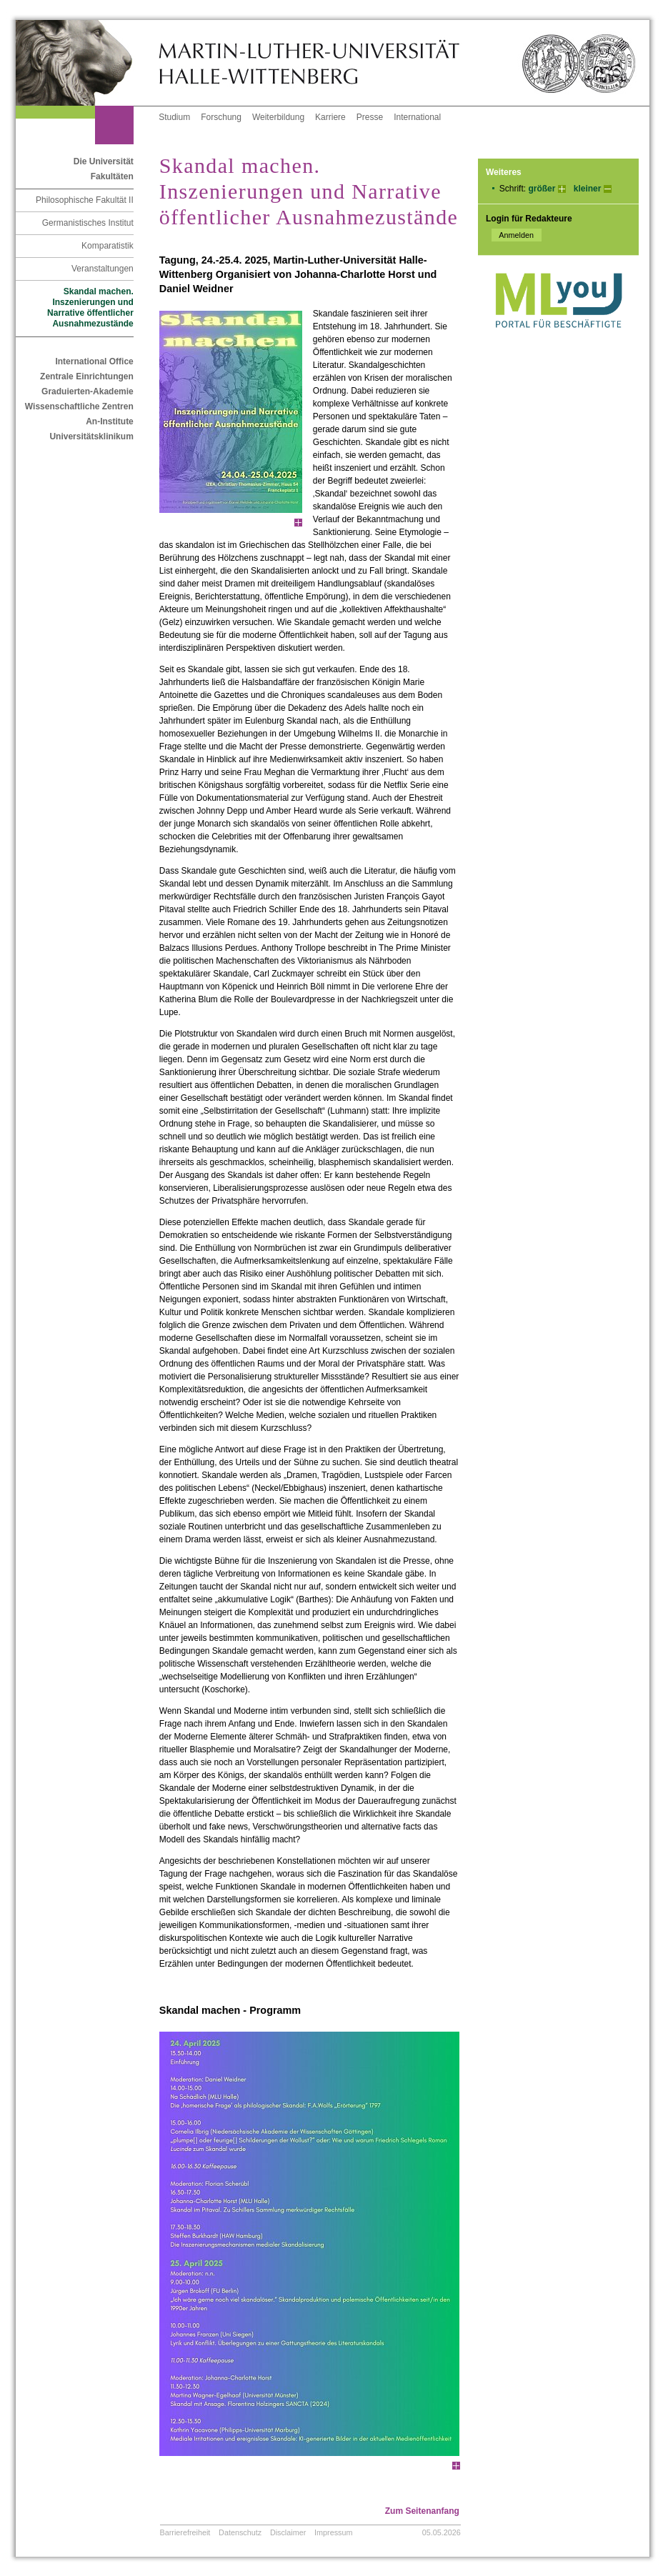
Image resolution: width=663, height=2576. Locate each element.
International (417, 117)
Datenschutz (240, 2532)
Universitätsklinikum (91, 436)
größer (541, 189)
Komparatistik (107, 246)
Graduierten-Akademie (87, 391)
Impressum (333, 2532)
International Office (94, 361)
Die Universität (104, 161)
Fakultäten (112, 176)
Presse (370, 117)
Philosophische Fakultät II (85, 200)
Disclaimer (288, 2532)
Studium (174, 117)
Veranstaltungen (102, 269)
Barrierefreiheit (185, 2532)
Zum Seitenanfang (422, 2511)
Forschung (221, 117)
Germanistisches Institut (88, 223)
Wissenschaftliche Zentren (79, 406)
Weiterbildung (278, 117)
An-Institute (110, 421)
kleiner (588, 189)
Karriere (330, 117)
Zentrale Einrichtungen (87, 376)
